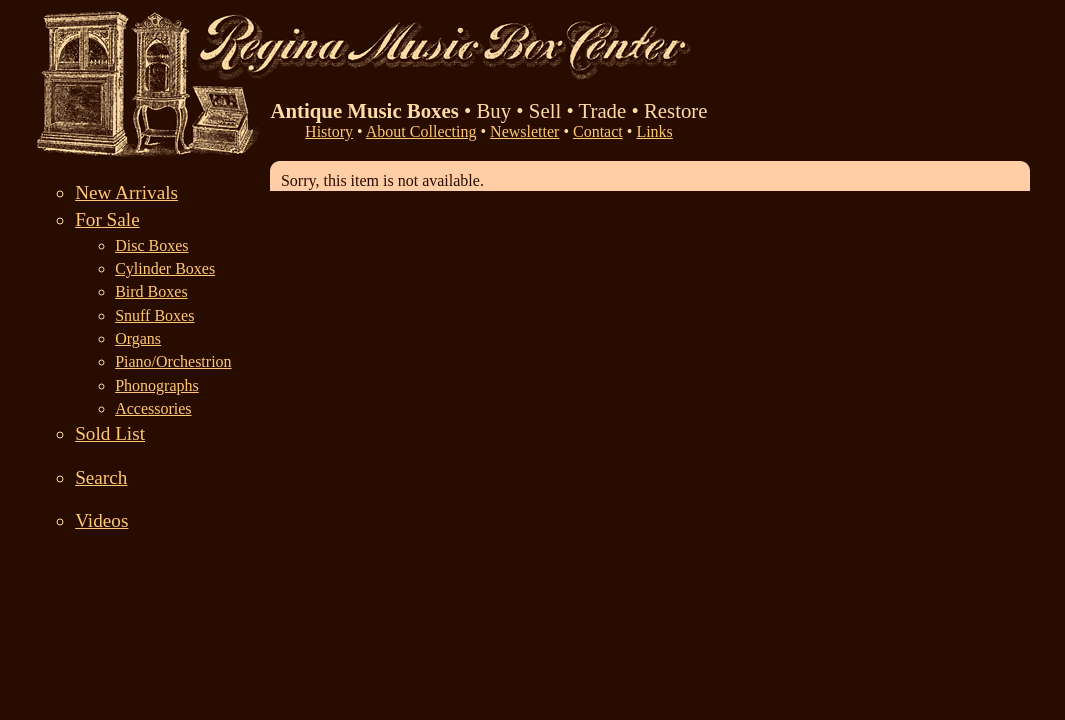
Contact (598, 131)
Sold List (110, 433)
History (329, 131)
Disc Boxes (151, 245)
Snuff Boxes (154, 315)
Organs (138, 338)
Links (654, 131)
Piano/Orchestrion (173, 361)
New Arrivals (126, 192)
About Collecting (421, 131)
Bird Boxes (151, 291)
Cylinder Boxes (165, 268)
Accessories (153, 408)
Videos (101, 520)
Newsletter (524, 131)
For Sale (107, 219)
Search (101, 477)
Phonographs (157, 385)
